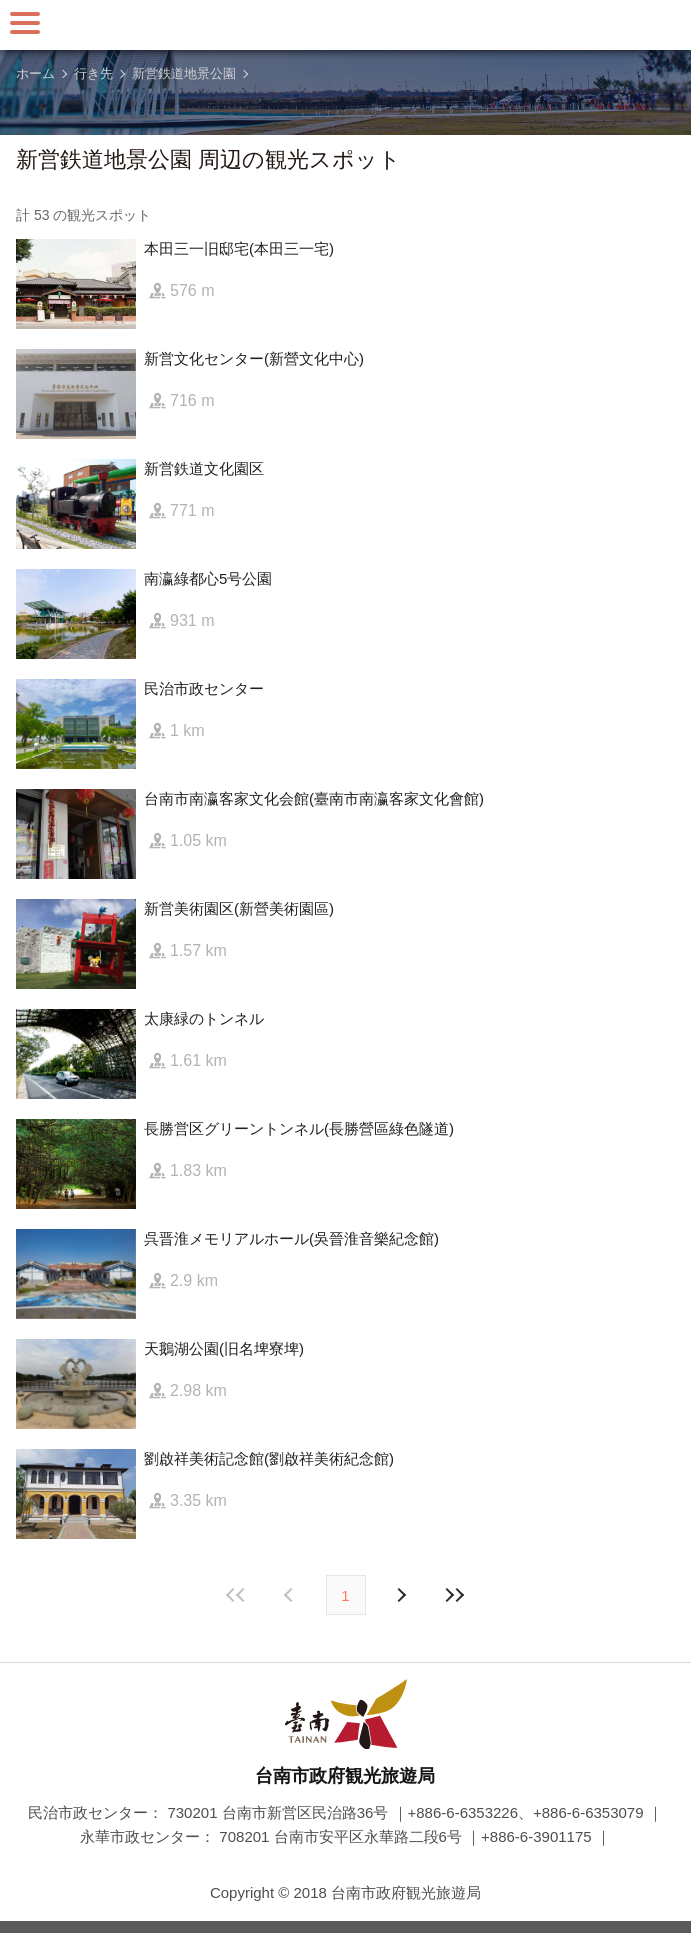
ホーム (35, 73)
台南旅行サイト (346, 25)
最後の (455, 1595)
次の (291, 1595)
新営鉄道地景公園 (184, 73)
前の (401, 1595)
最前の (236, 1595)
